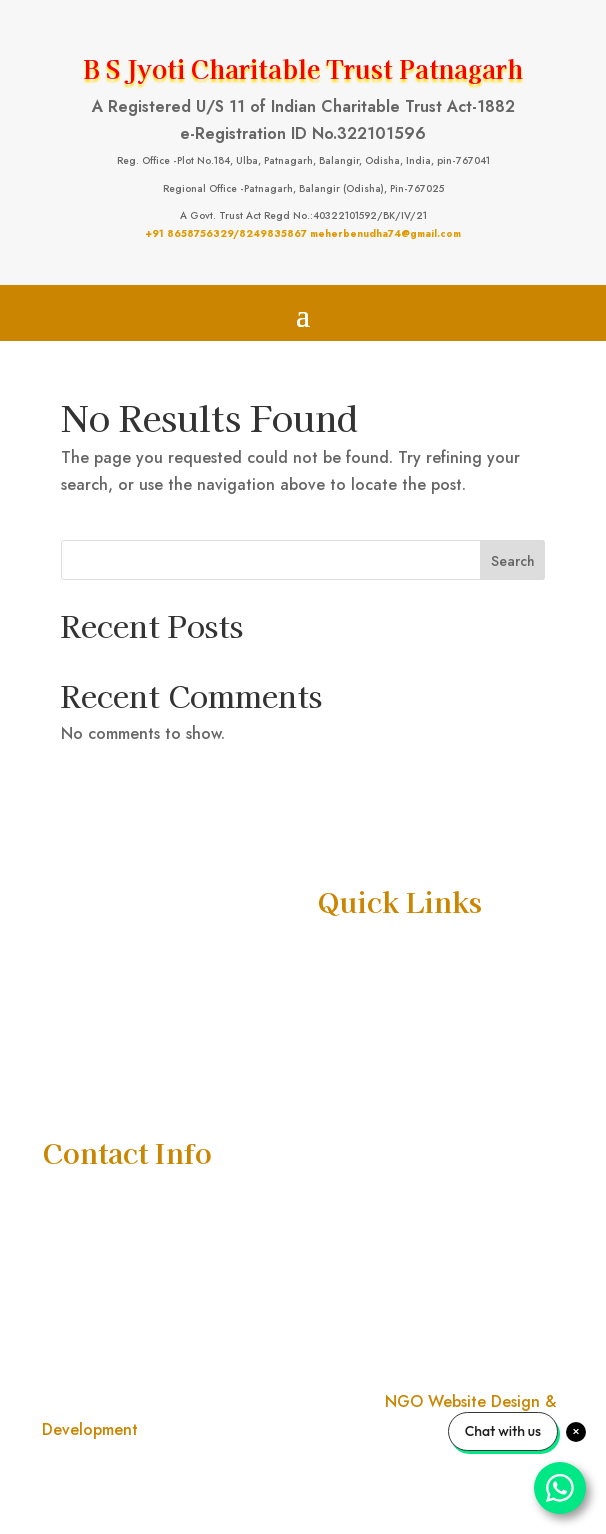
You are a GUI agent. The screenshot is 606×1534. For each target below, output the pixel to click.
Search (513, 561)
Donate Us (353, 1078)
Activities (349, 1034)
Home (337, 948)
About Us (348, 991)
